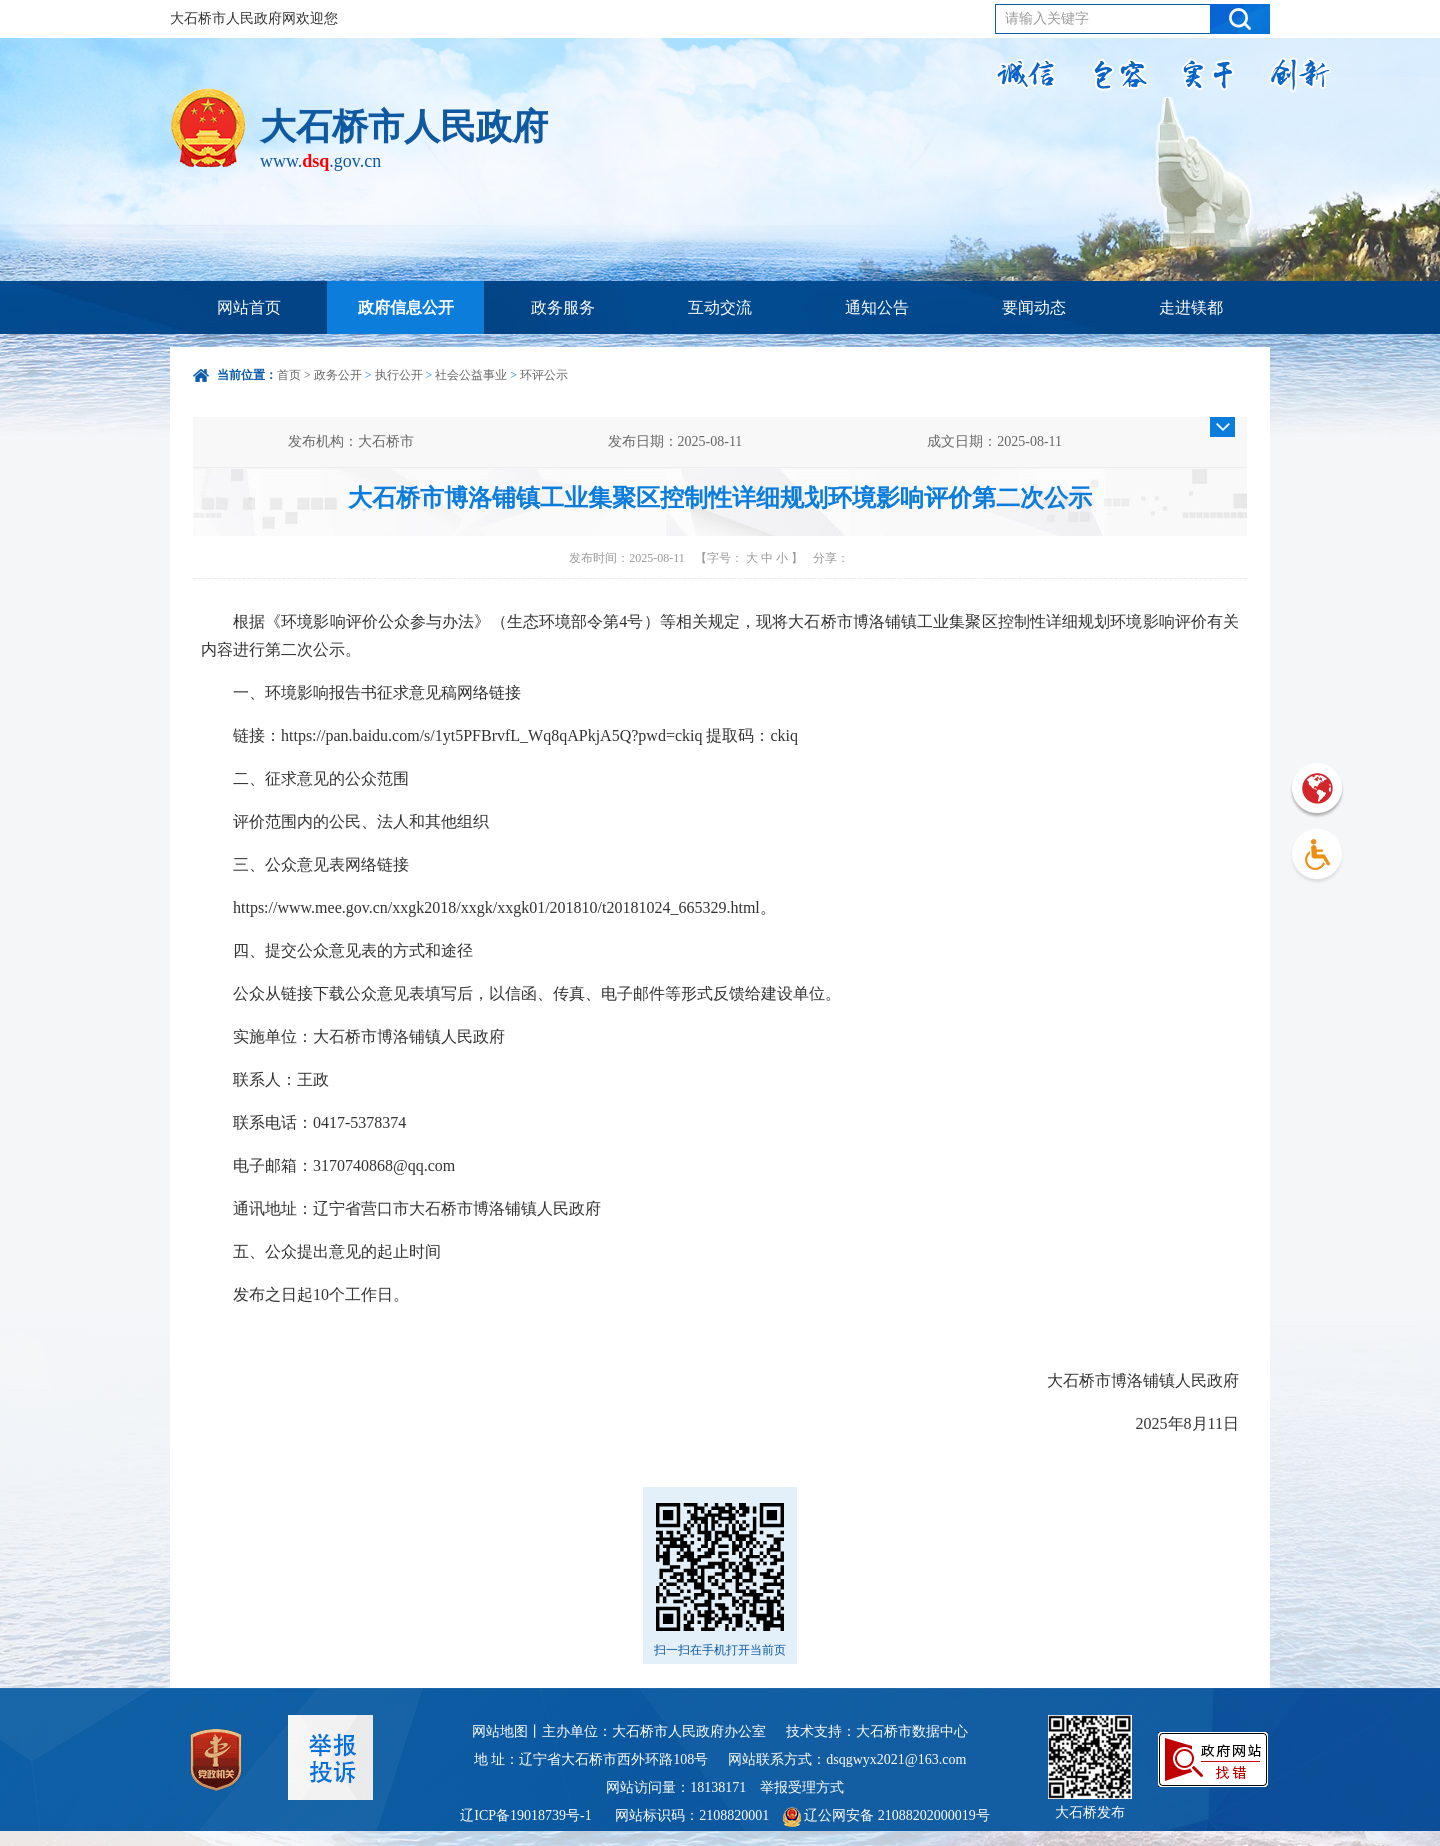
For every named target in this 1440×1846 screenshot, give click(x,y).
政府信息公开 (406, 307)
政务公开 (338, 375)
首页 (289, 375)
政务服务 (563, 307)
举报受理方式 (802, 1787)
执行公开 (399, 375)
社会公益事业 (471, 375)
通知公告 (877, 307)
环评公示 (544, 375)
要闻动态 (1034, 307)
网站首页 (249, 307)
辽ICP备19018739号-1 (527, 1815)
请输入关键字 (1047, 18)
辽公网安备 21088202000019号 (886, 1815)
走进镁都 (1191, 307)
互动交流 (720, 307)
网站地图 (500, 1731)
